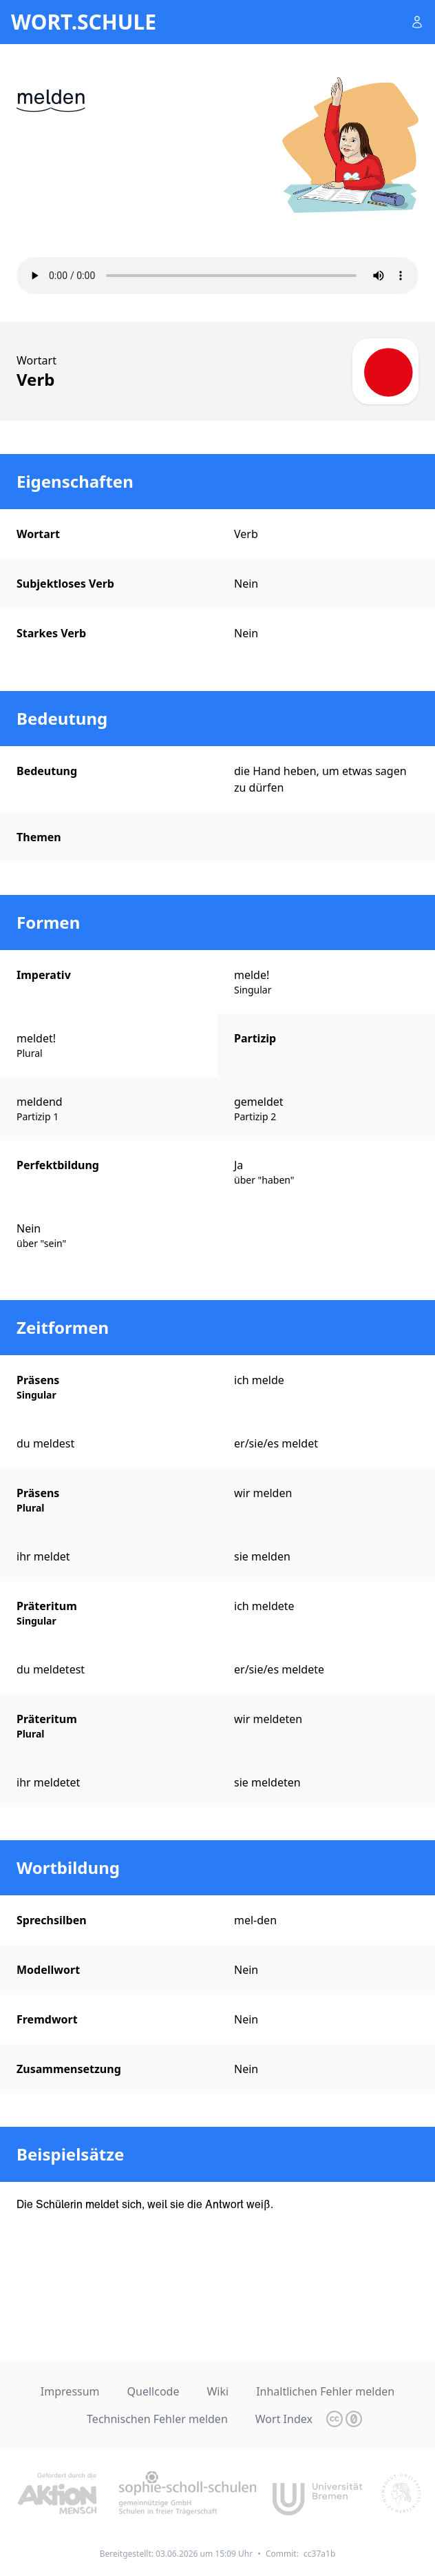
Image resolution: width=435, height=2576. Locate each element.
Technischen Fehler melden (157, 2418)
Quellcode (153, 2391)
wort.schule (83, 22)
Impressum (70, 2391)
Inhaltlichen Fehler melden (325, 2391)
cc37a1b (319, 2553)
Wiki (217, 2391)
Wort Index (283, 2418)
